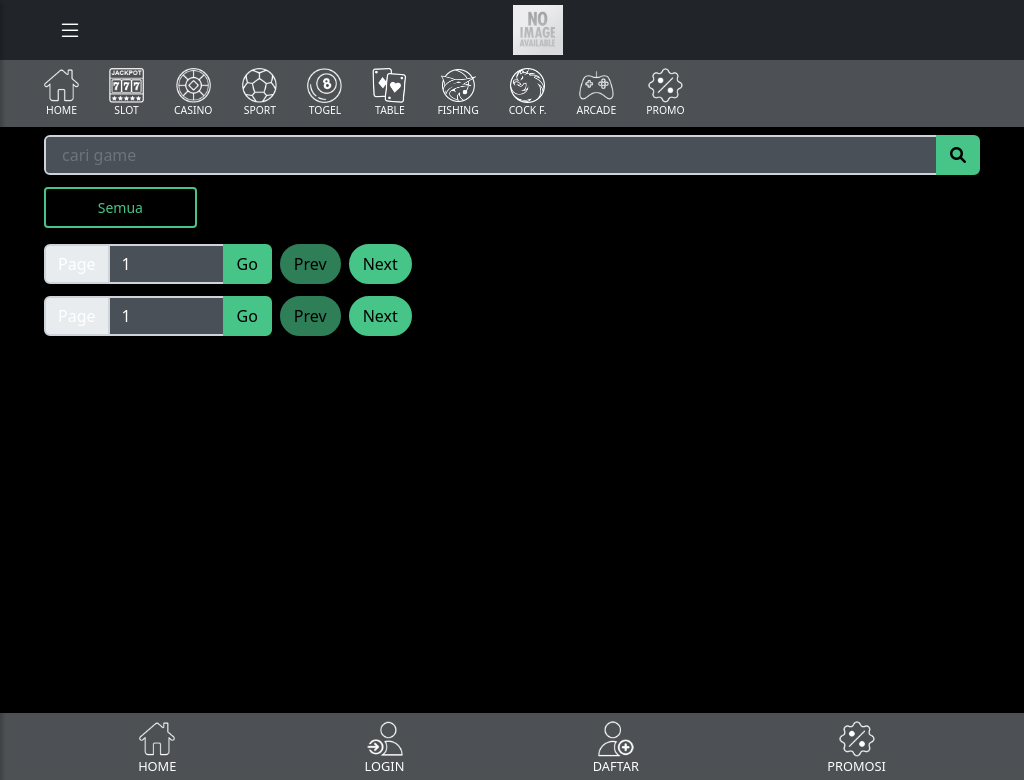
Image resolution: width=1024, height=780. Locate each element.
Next (380, 264)
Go (247, 264)
